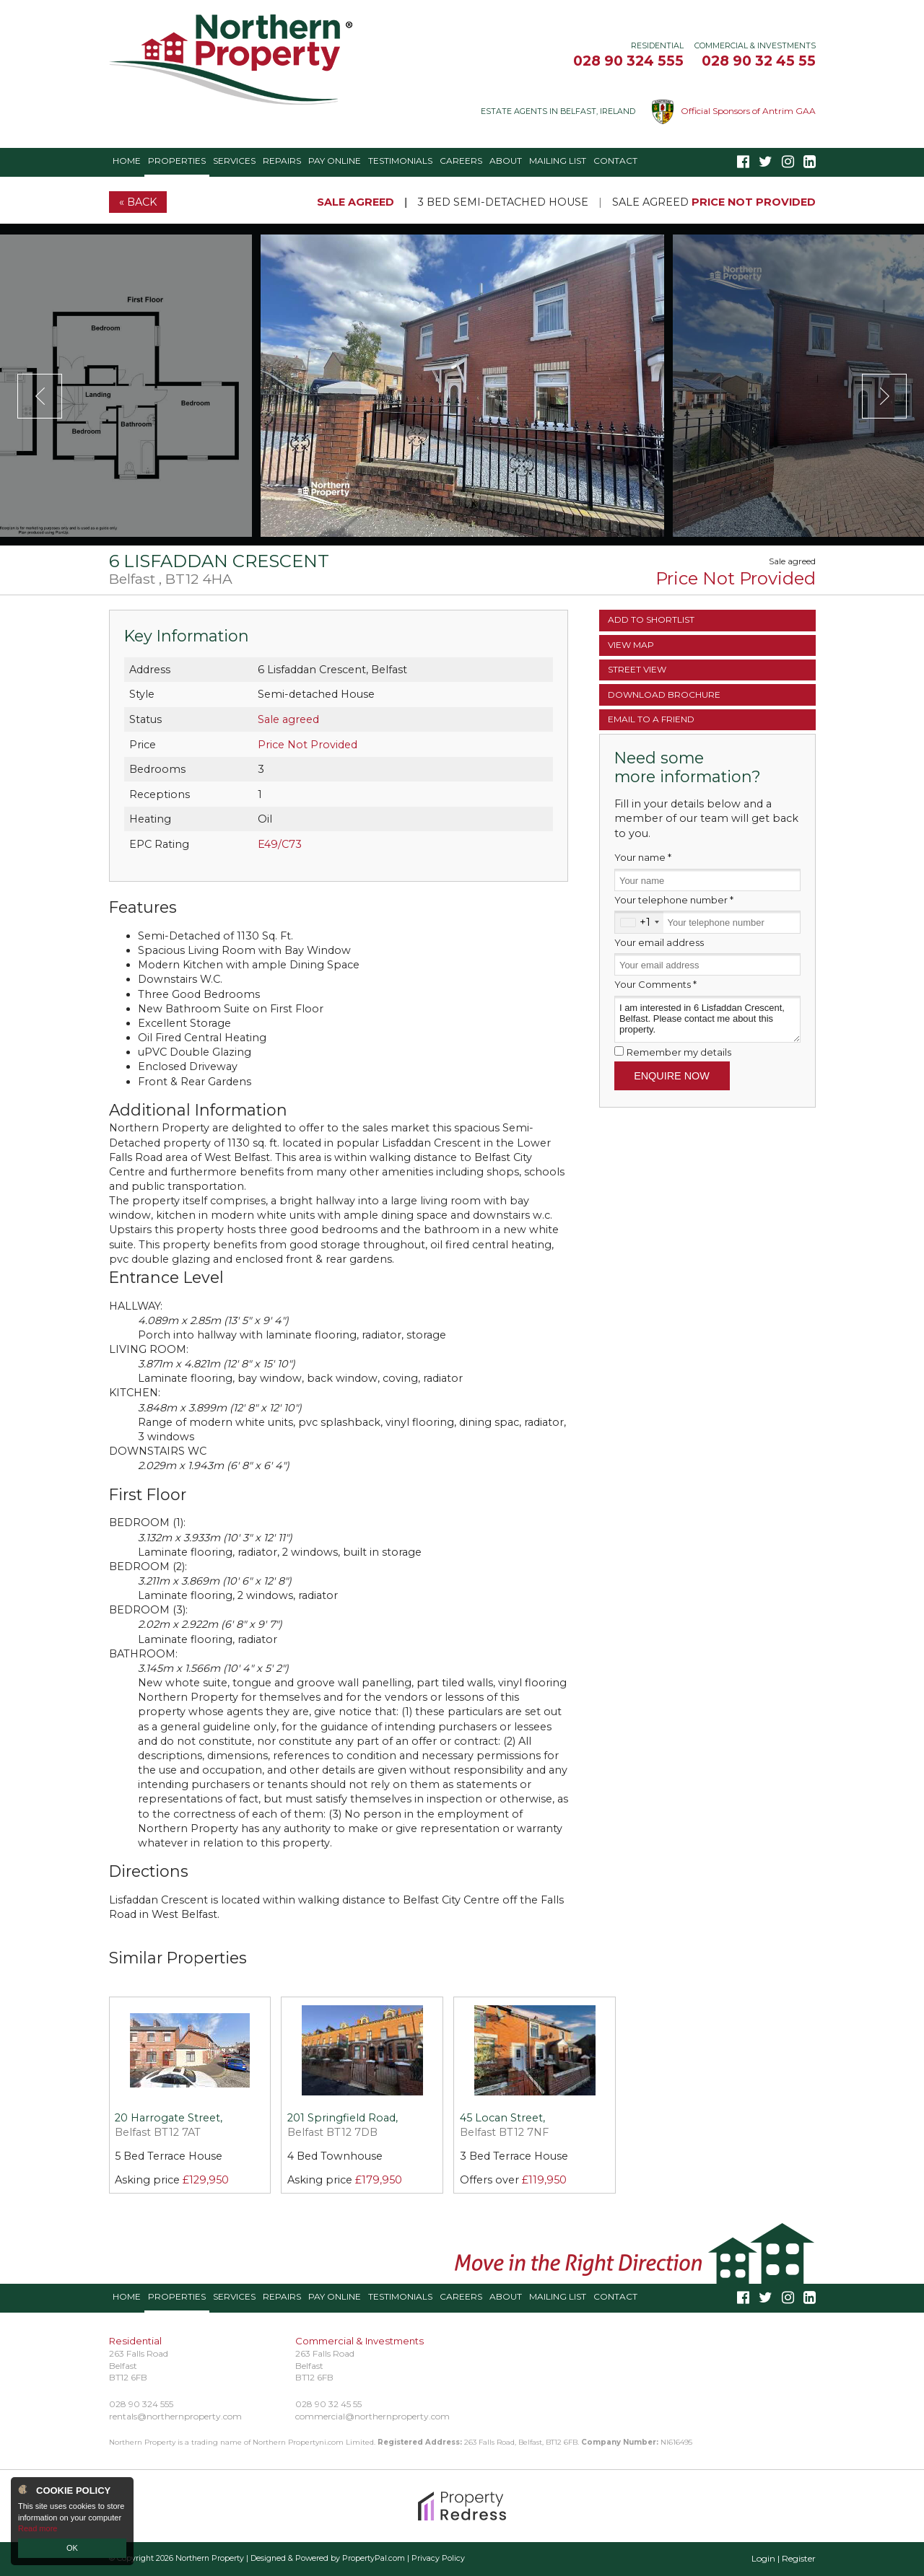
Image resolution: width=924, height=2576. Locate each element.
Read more (37, 2528)
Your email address (659, 942)
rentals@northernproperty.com (175, 2416)
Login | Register (783, 2558)
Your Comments (655, 984)
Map (631, 644)
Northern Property (209, 2558)
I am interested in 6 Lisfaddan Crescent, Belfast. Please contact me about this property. (707, 1019)
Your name (642, 857)
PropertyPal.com (373, 2558)
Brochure (664, 694)
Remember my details (679, 1052)
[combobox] (639, 921)
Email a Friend (651, 719)
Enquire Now (672, 1076)
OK (72, 2548)
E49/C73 (280, 844)
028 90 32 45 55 (759, 60)
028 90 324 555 (628, 60)
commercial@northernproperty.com (372, 2416)
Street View (637, 669)
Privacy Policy (438, 2558)
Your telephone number (673, 900)
